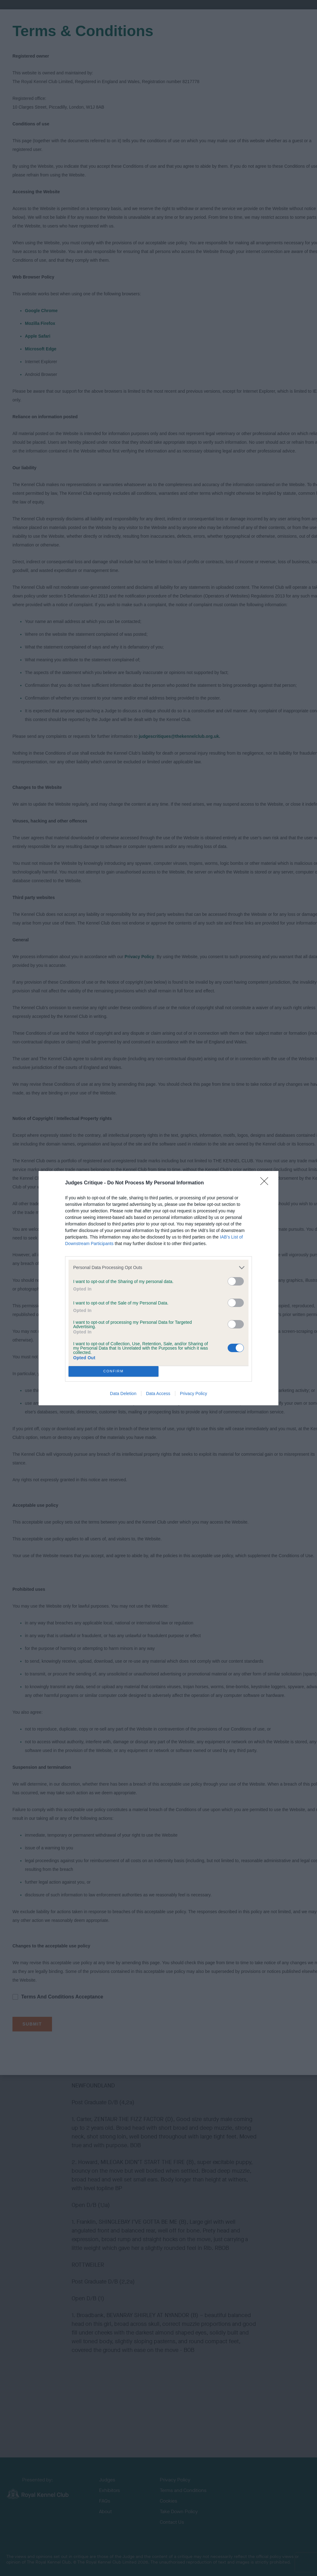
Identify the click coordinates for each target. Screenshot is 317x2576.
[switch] (236, 1281)
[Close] (266, 1183)
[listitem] (158, 1267)
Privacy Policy (193, 1393)
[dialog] (158, 1288)
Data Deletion (123, 1393)
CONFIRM (113, 1371)
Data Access (158, 1393)
